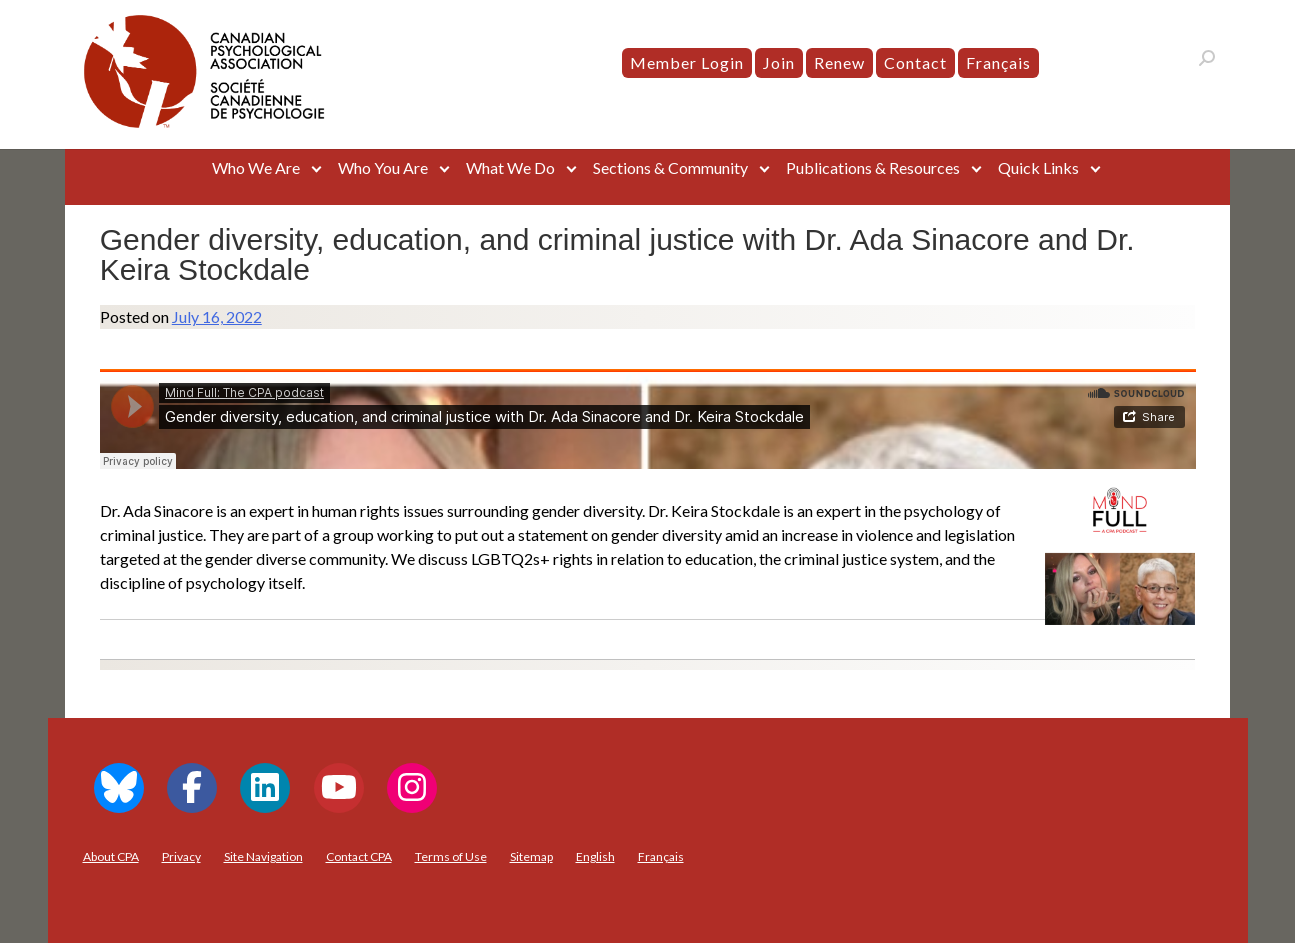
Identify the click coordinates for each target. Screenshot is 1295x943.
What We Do (510, 167)
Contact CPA (359, 856)
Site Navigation (263, 856)
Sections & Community (670, 167)
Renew (839, 62)
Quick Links (1038, 167)
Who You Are (383, 167)
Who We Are (256, 167)
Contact (915, 62)
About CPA (111, 856)
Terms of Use (451, 856)
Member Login (687, 62)
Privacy (181, 856)
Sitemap (531, 856)
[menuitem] (998, 63)
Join (779, 62)
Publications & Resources (873, 167)
